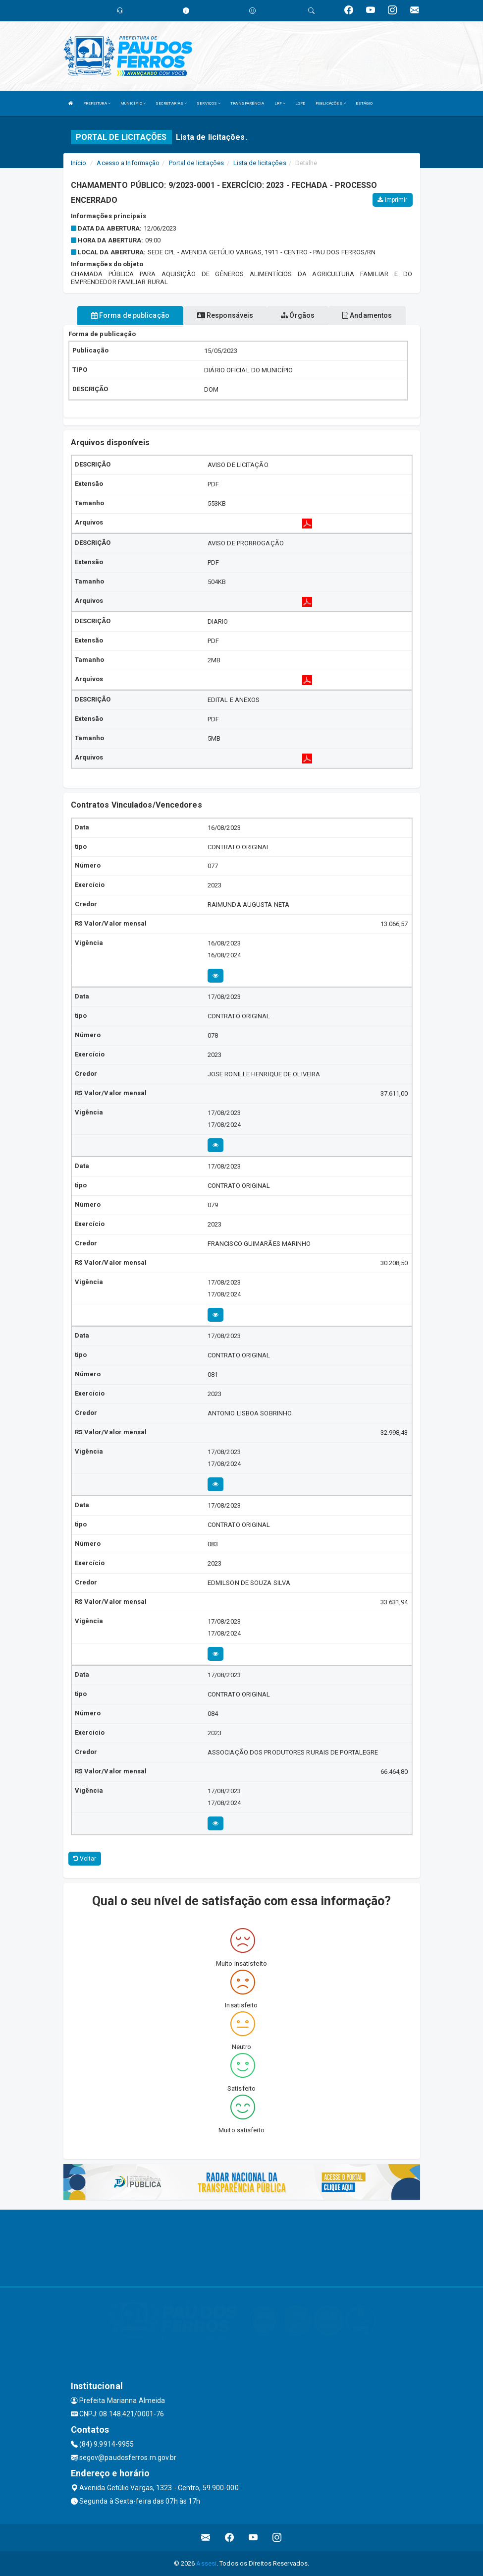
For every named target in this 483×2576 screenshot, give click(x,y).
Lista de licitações (259, 163)
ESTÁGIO (364, 103)
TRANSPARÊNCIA (247, 103)
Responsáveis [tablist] (225, 315)
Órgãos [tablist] (298, 315)
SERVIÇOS (208, 103)
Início (79, 163)
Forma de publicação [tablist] (130, 315)
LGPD (300, 103)
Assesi (206, 2563)
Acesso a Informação (128, 163)
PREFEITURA (96, 103)
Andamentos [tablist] (367, 315)
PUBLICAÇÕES (331, 103)
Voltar (85, 1858)
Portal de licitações (196, 163)
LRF (280, 103)
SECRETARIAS (171, 103)
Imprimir (392, 199)
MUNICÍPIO (133, 103)
